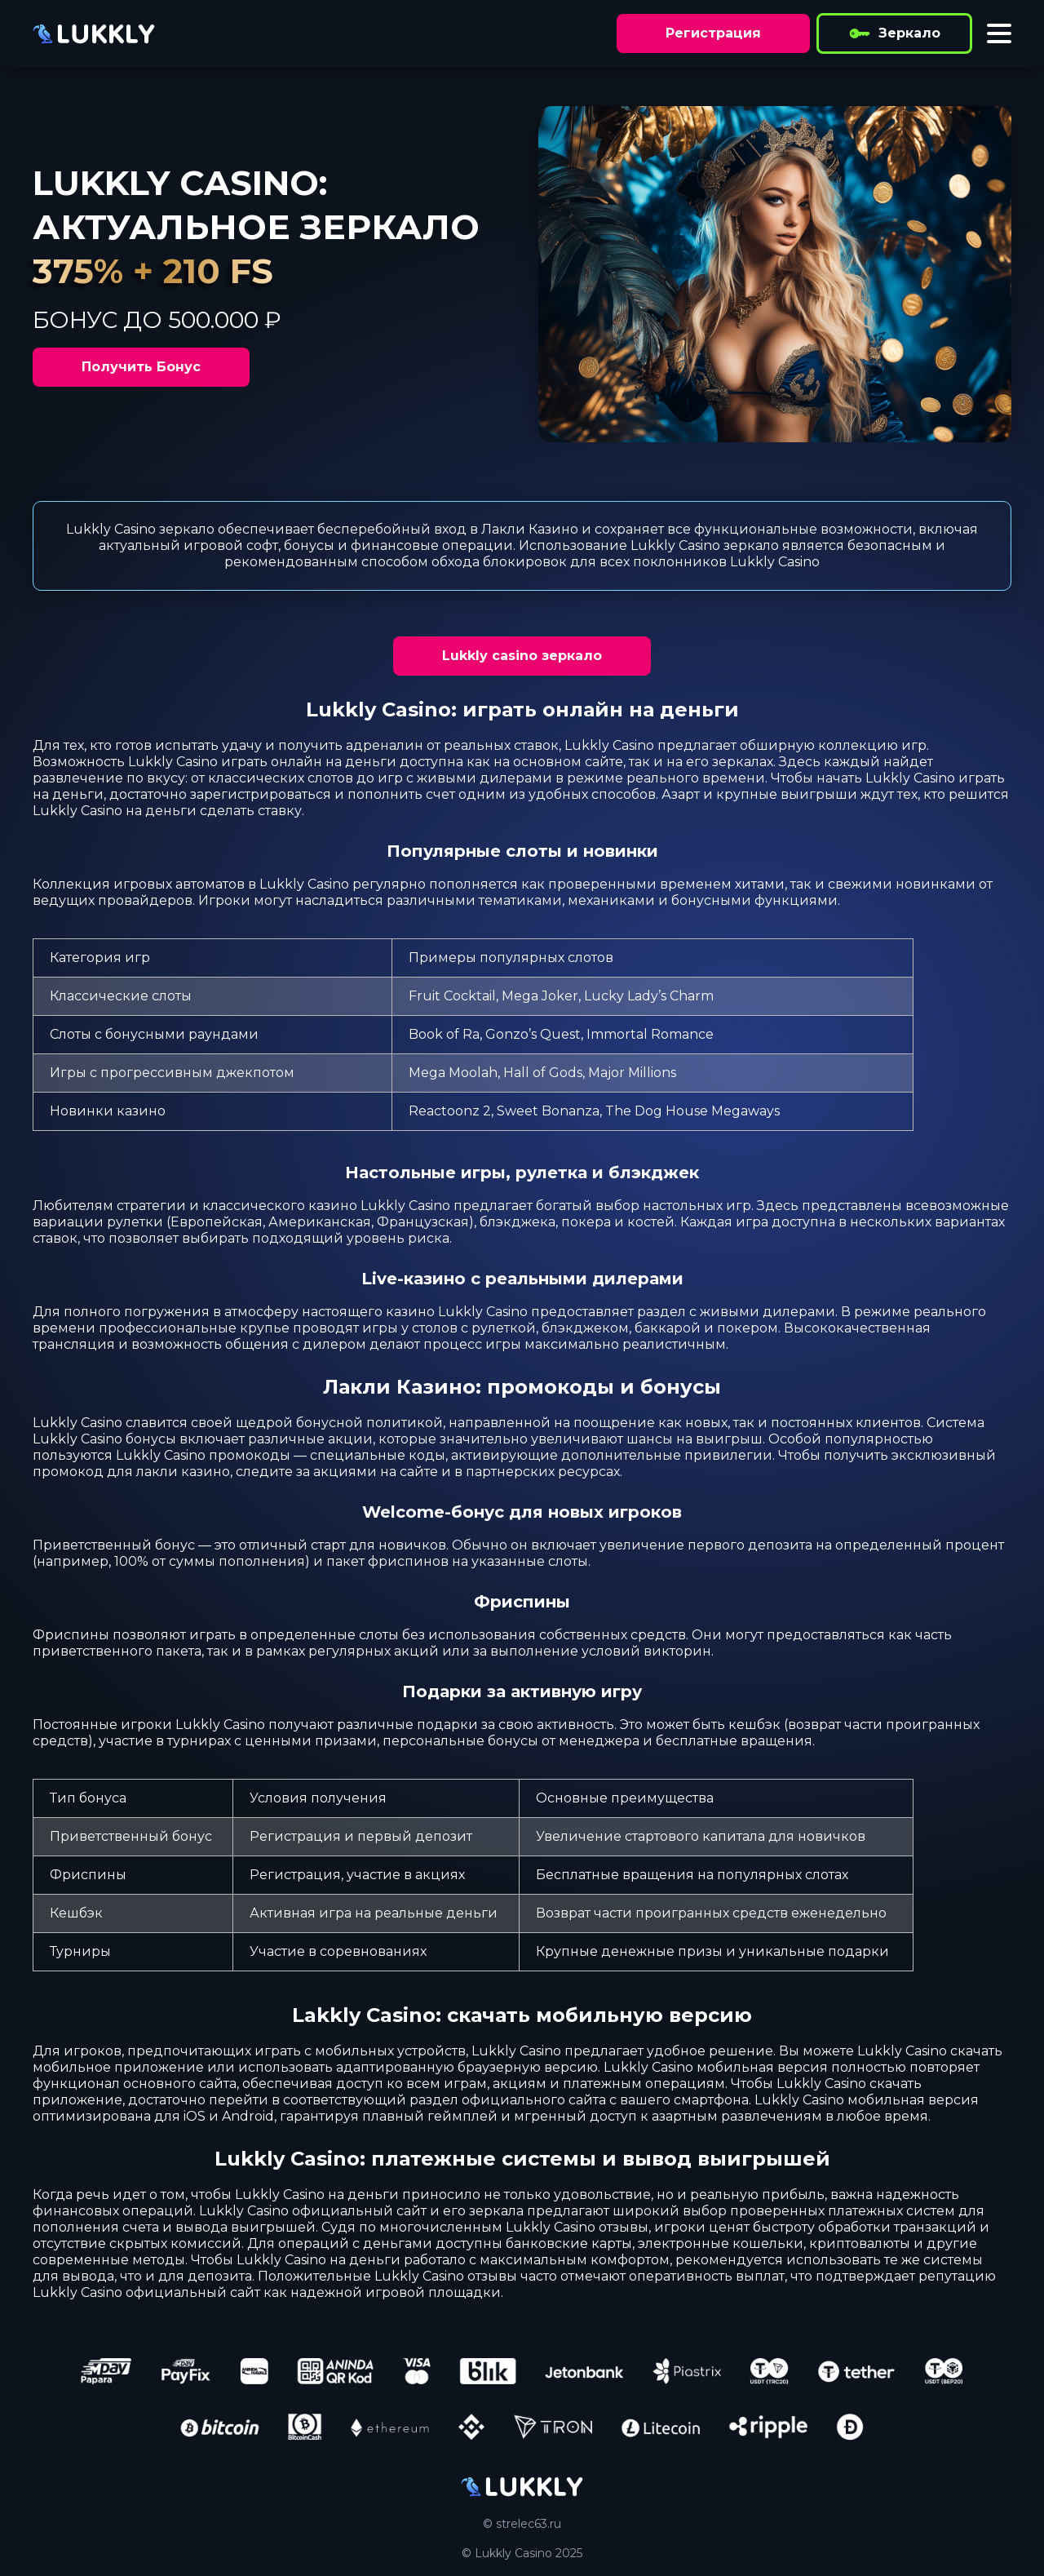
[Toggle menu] (999, 33)
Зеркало (894, 33)
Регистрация (713, 33)
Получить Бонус (141, 367)
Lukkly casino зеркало (522, 655)
